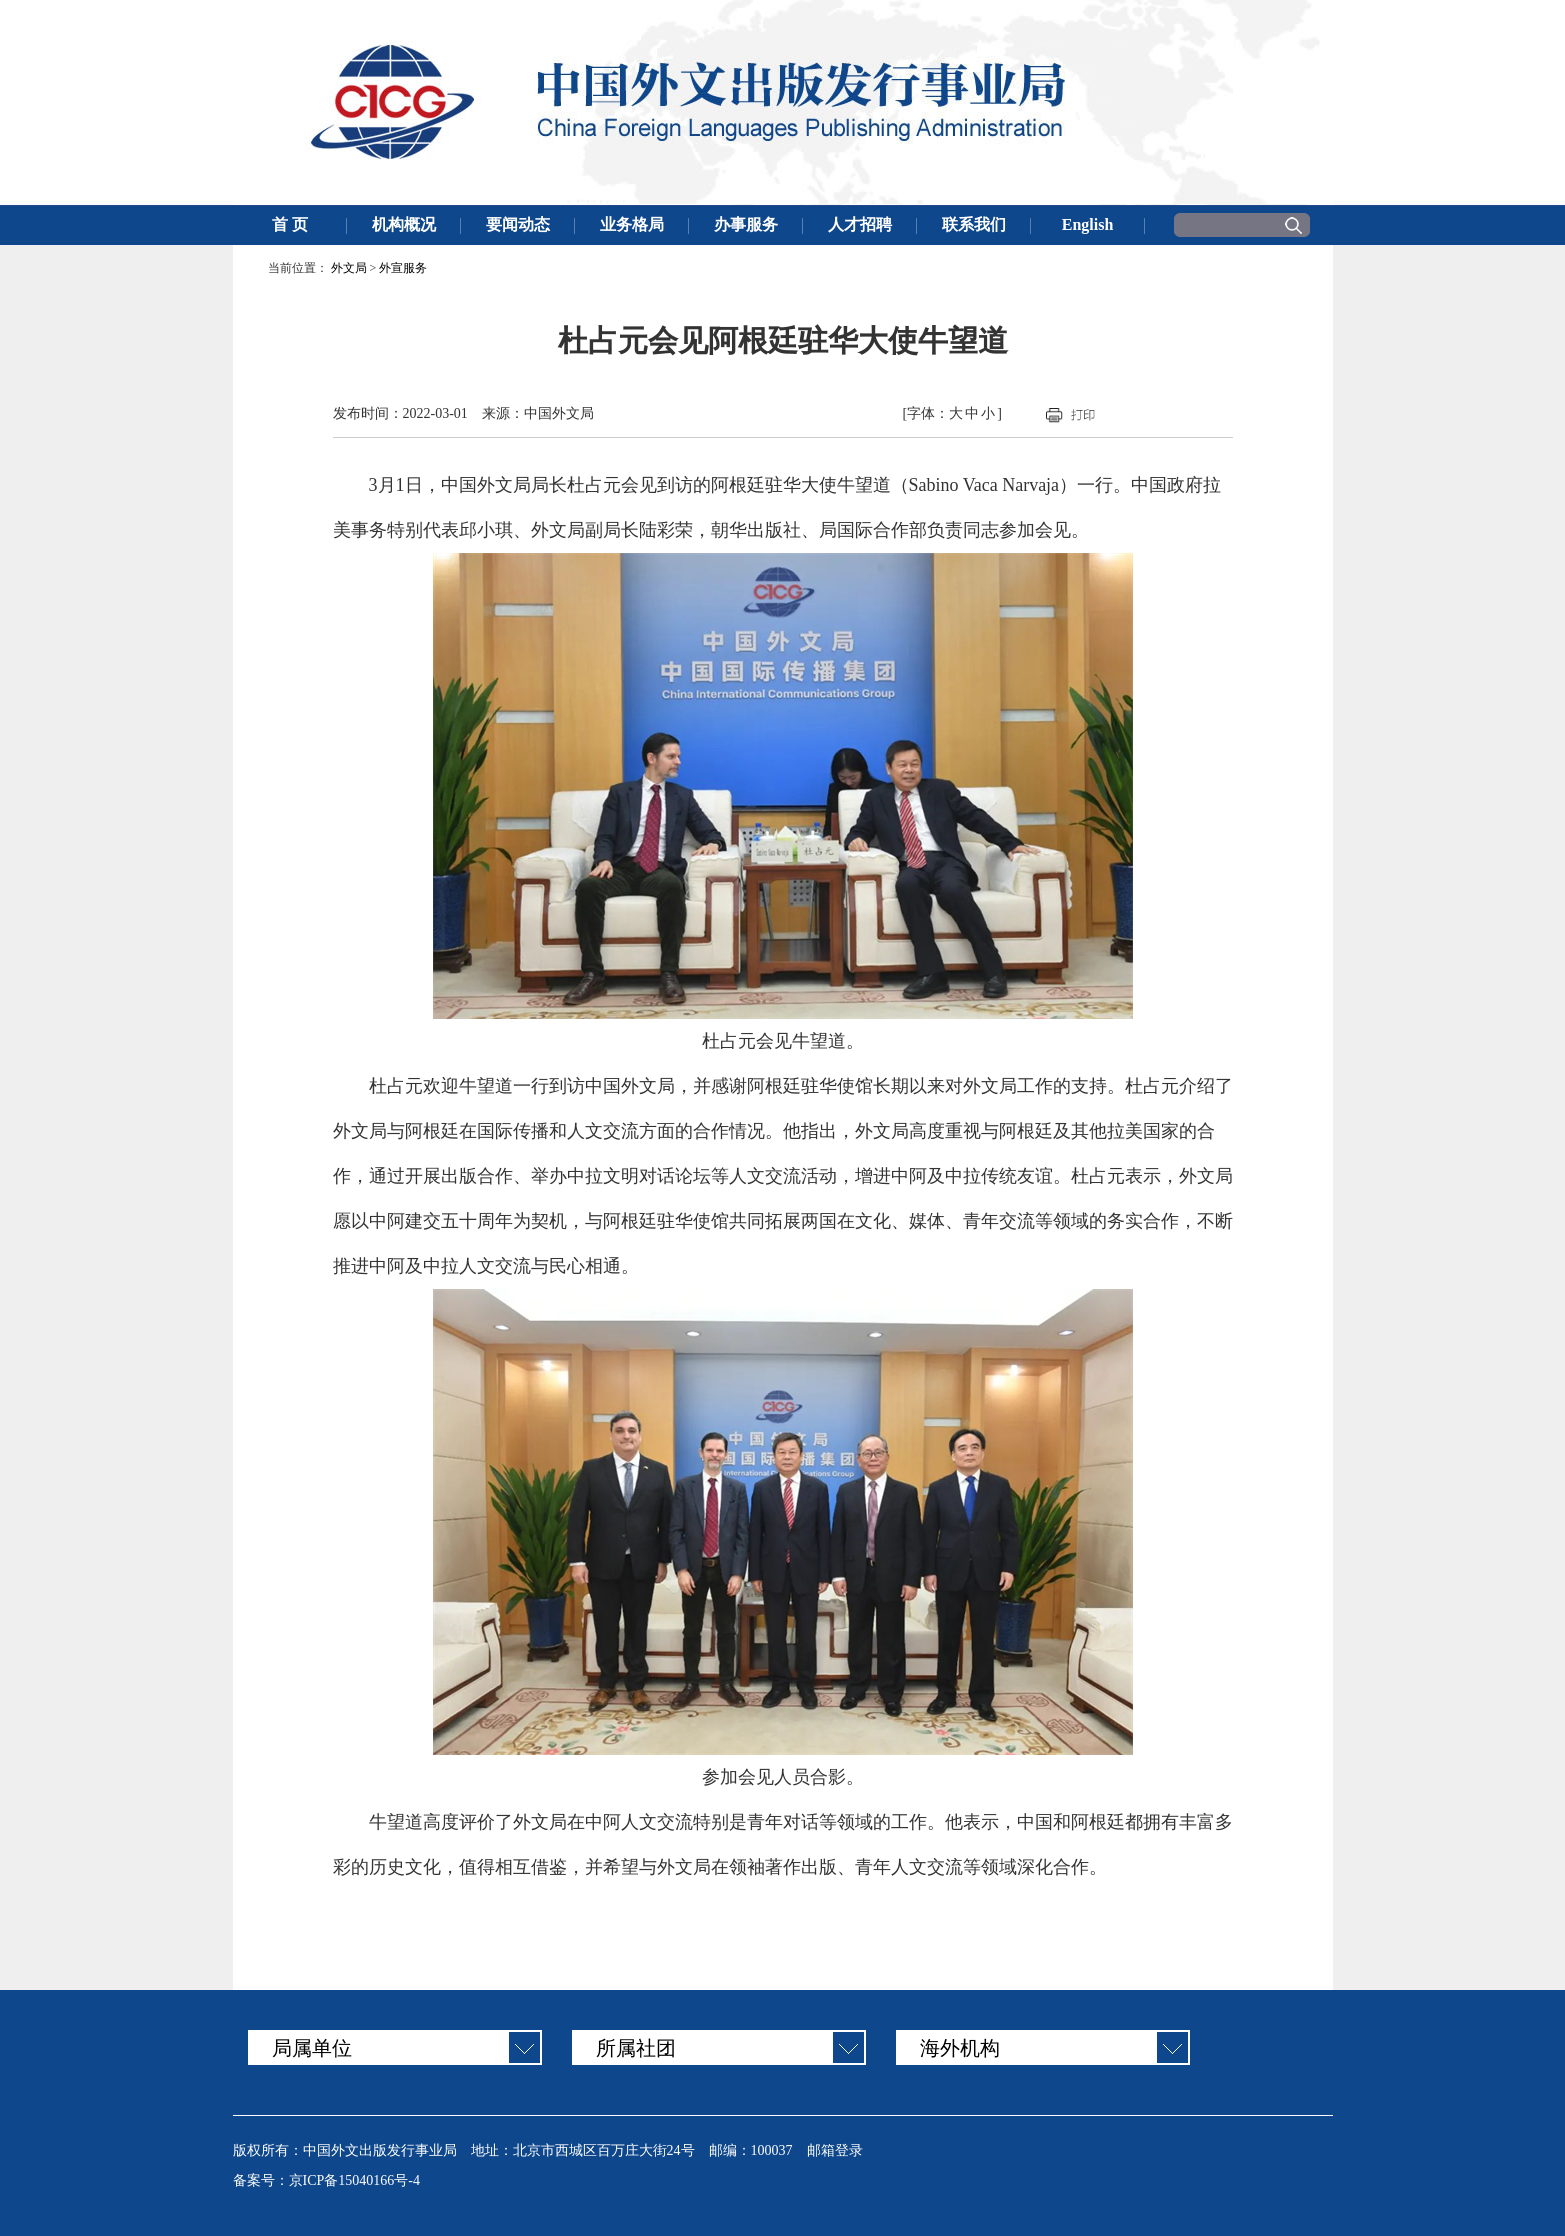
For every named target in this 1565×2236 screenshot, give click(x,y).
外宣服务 (403, 268)
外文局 (349, 268)
